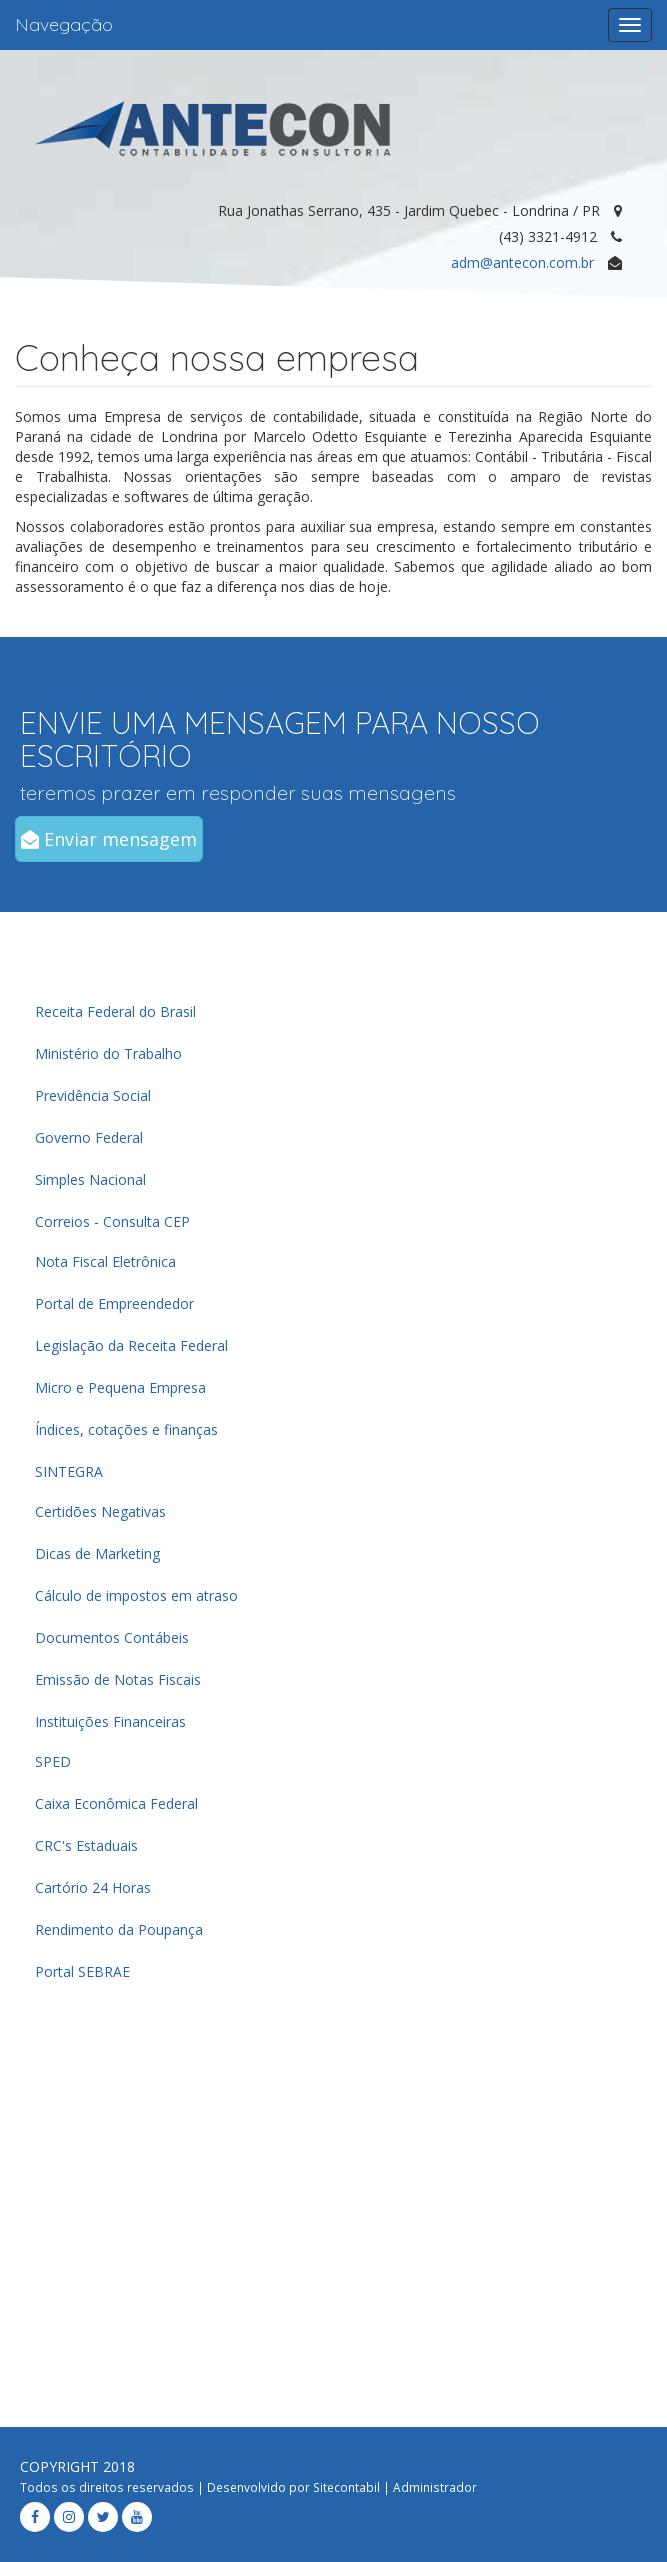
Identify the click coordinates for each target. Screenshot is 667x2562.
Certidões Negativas (100, 1511)
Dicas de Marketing (97, 1553)
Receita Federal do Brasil (115, 1011)
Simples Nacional (90, 1179)
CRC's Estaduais (86, 1845)
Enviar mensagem (109, 839)
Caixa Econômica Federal (116, 1803)
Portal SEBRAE (82, 1971)
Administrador (435, 2487)
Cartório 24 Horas (93, 1887)
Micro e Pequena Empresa (120, 1387)
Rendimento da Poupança (119, 1929)
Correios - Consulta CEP (112, 1221)
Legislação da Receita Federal (131, 1345)
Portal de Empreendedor (114, 1303)
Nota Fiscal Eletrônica (105, 1261)
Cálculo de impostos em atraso (136, 1595)
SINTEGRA (69, 1471)
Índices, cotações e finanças (126, 1429)
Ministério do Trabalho (108, 1053)
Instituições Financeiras (110, 1721)
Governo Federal (89, 1137)
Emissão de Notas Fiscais (118, 1679)
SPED (53, 1761)
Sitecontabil (346, 2487)
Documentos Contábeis (112, 1637)
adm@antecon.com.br (522, 262)
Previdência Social (93, 1095)
